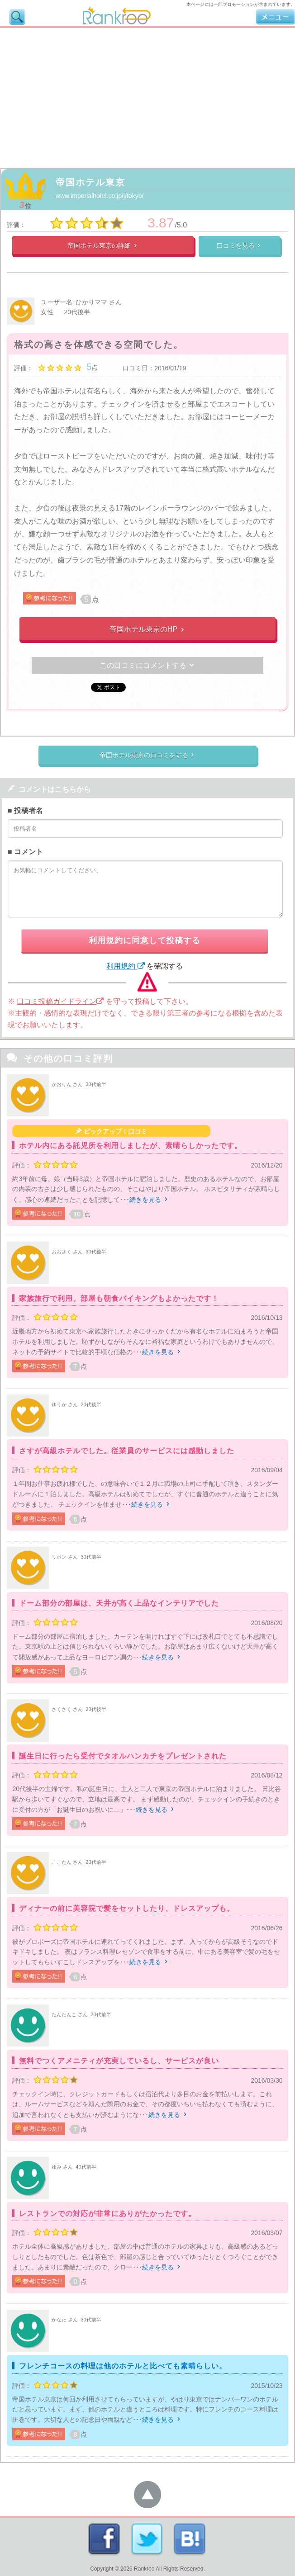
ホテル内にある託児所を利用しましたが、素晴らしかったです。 (130, 1145)
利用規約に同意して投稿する (144, 940)
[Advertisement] (147, 96)
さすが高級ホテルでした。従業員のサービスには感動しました (126, 1451)
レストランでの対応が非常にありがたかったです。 (107, 2213)
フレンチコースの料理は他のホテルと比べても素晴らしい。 (123, 2366)
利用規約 (125, 966)
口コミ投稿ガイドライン (60, 1001)
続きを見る (149, 1199)
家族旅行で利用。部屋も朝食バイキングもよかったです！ (119, 1298)
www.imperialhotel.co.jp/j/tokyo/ (100, 195)
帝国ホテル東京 (90, 182)
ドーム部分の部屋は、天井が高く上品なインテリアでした (119, 1603)
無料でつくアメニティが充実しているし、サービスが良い (119, 2061)
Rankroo (144, 2569)
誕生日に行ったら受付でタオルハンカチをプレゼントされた (123, 1756)
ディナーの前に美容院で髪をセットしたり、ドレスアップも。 (126, 1908)
